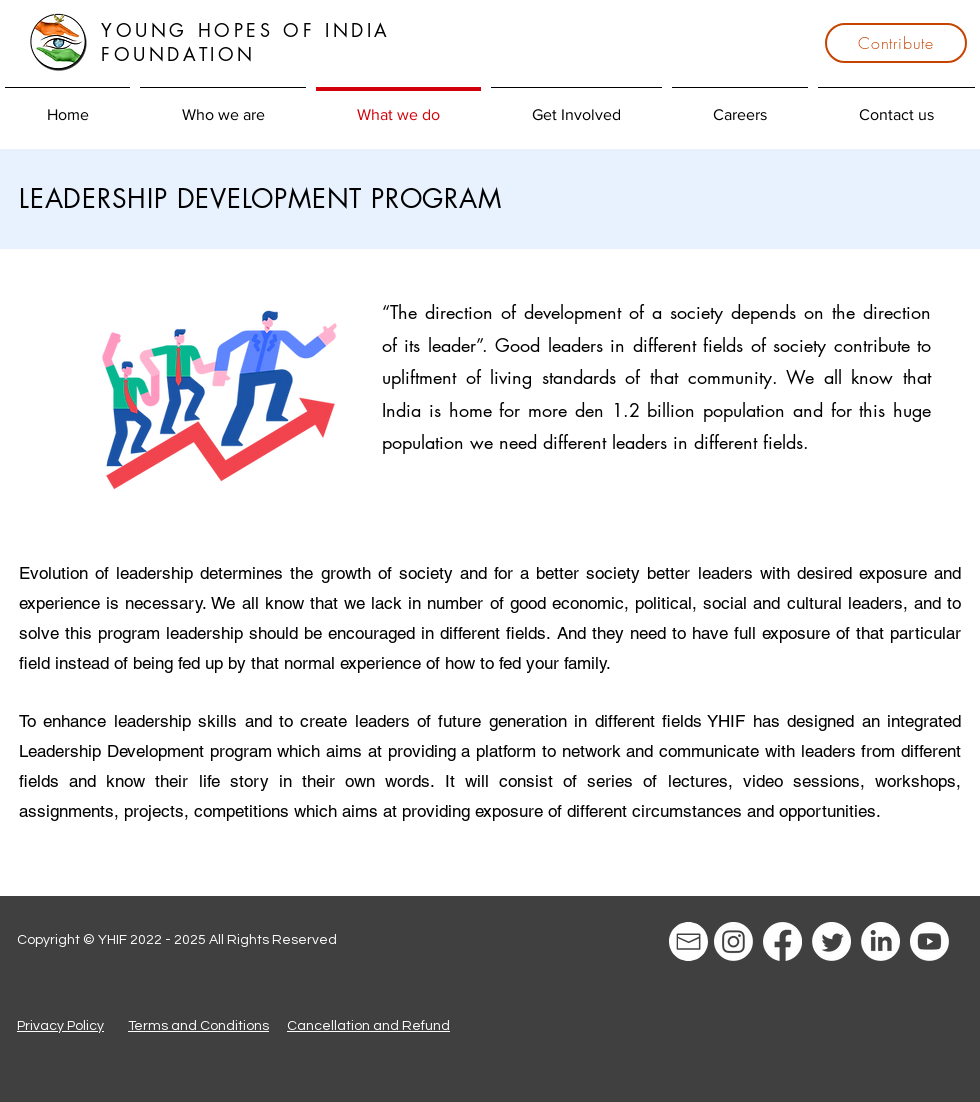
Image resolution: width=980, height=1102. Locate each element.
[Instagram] (733, 941)
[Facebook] (782, 941)
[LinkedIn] (880, 941)
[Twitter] (831, 941)
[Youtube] (929, 941)
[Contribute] (896, 43)
